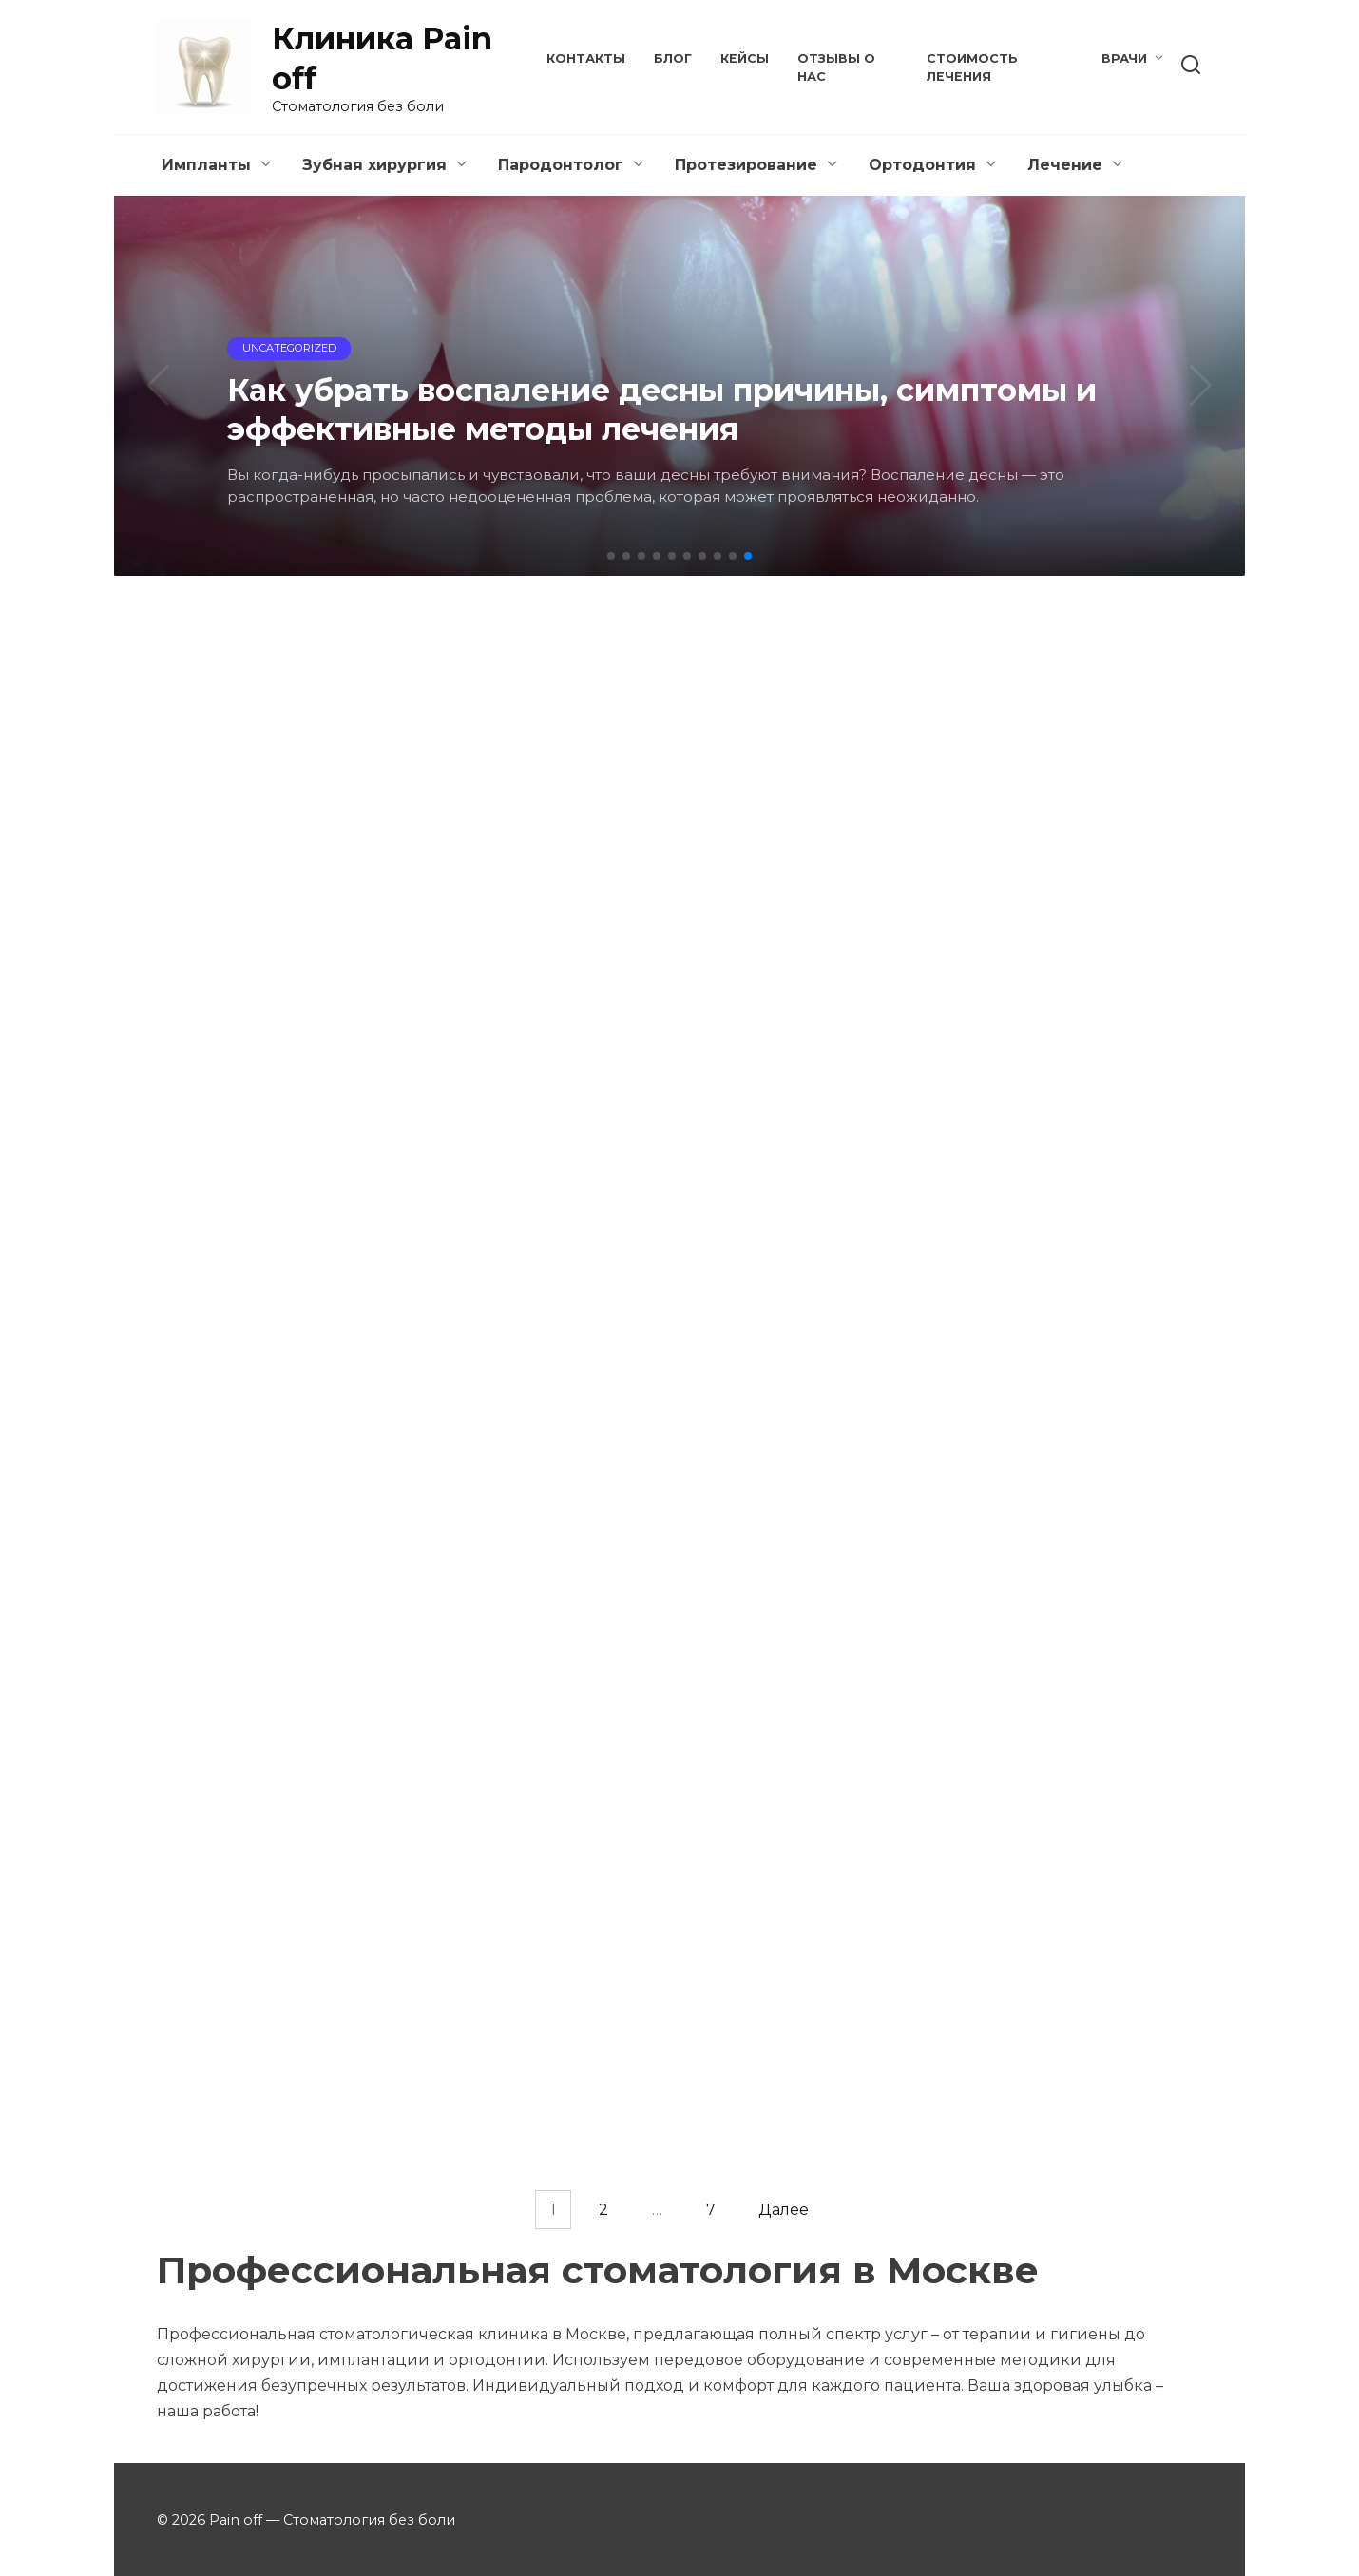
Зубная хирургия (374, 165)
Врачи (1124, 58)
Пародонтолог (560, 165)
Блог (673, 58)
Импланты (206, 165)
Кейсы (744, 58)
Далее (783, 2210)
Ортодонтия (922, 165)
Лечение (1064, 165)
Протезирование (746, 165)
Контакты (585, 58)
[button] (611, 556)
